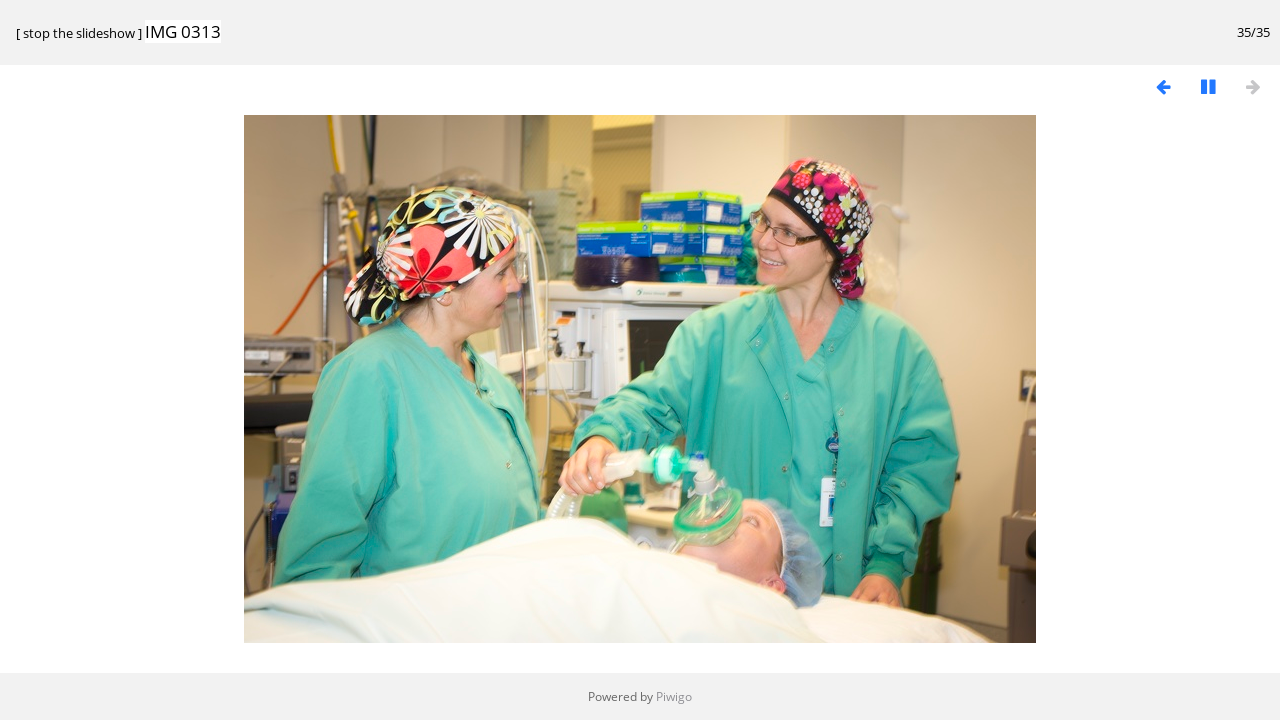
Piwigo (674, 696)
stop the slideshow (79, 33)
